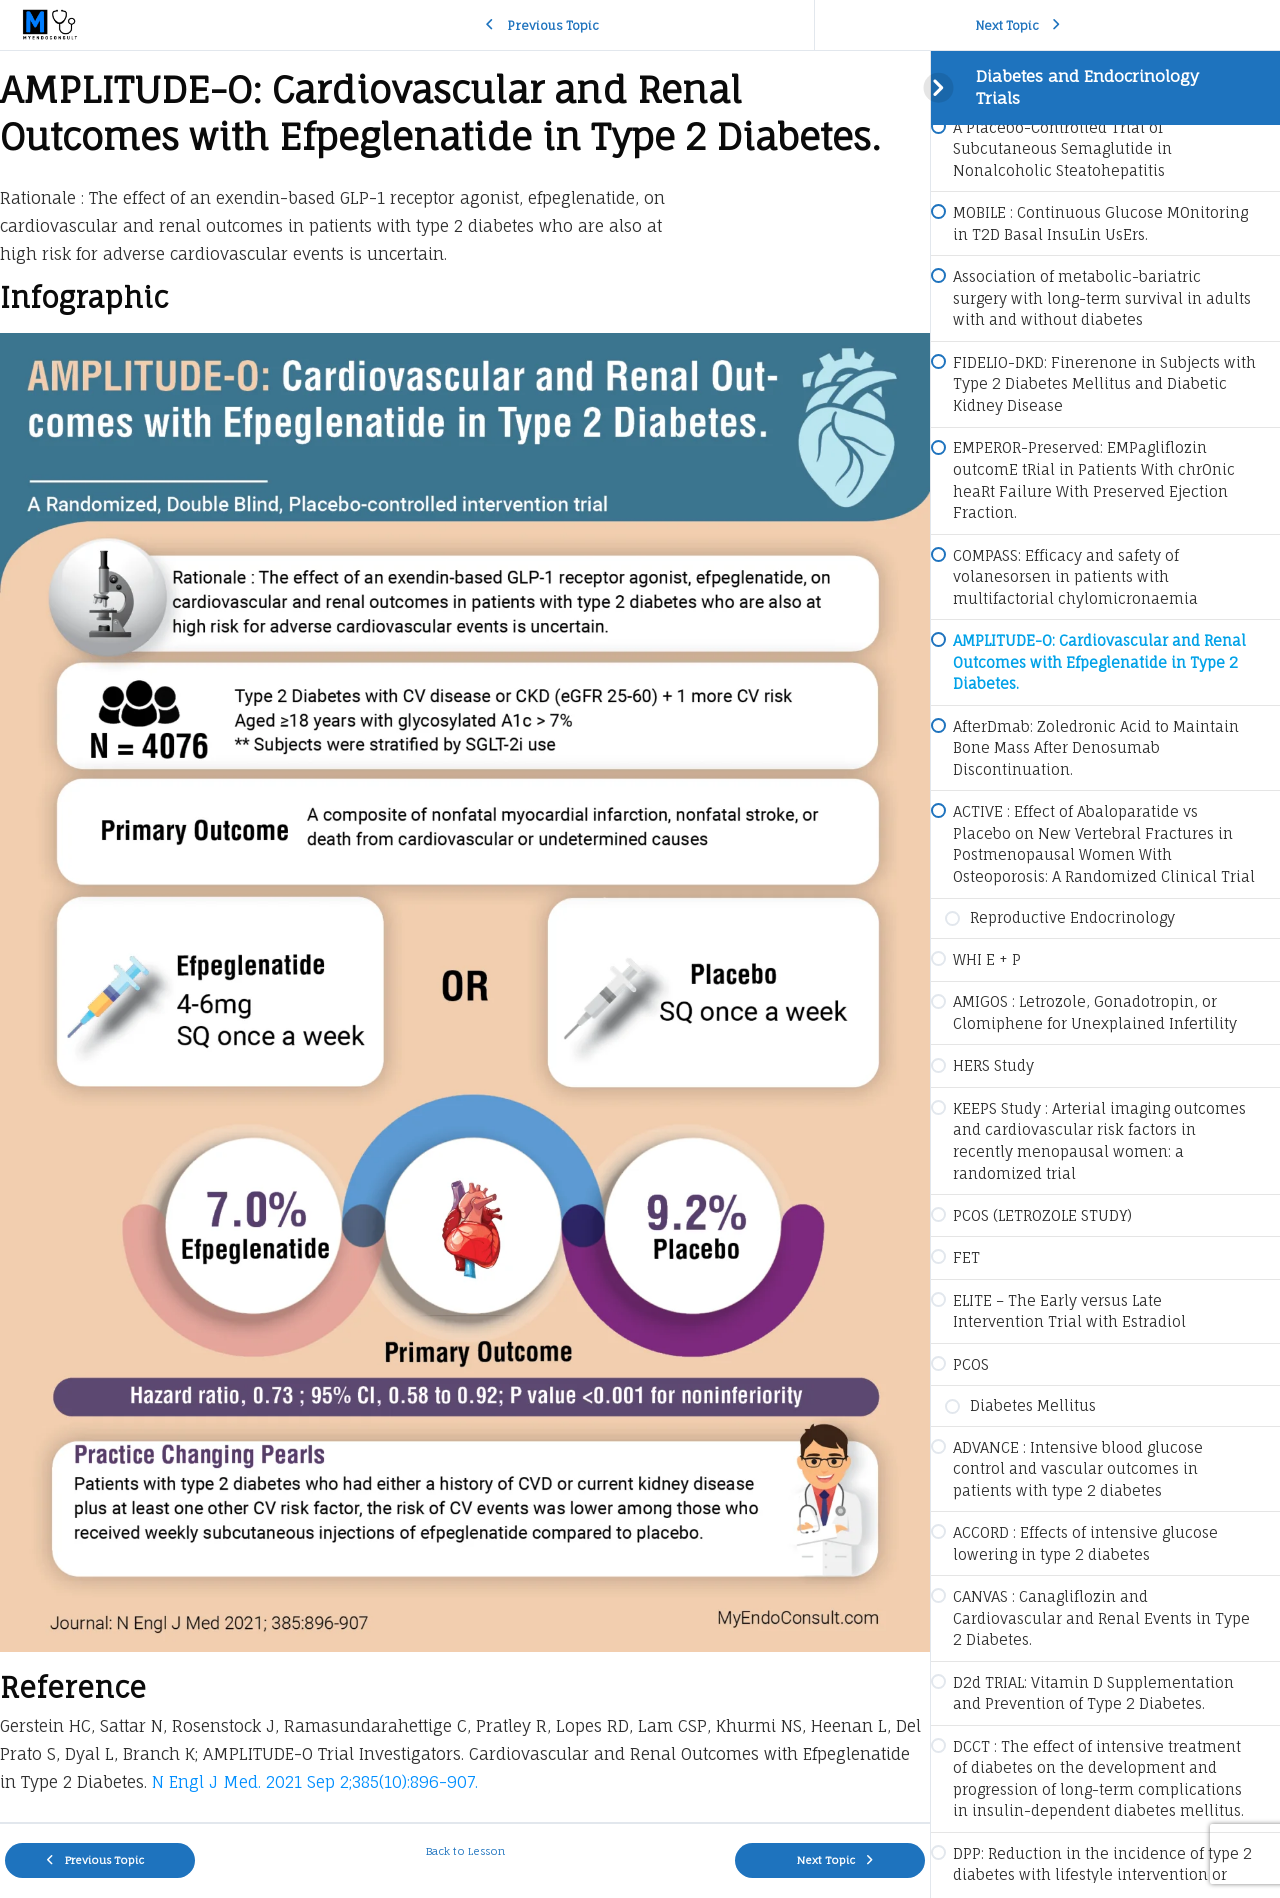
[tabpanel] (465, 936)
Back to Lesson (465, 1851)
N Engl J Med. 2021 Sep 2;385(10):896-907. (312, 1782)
